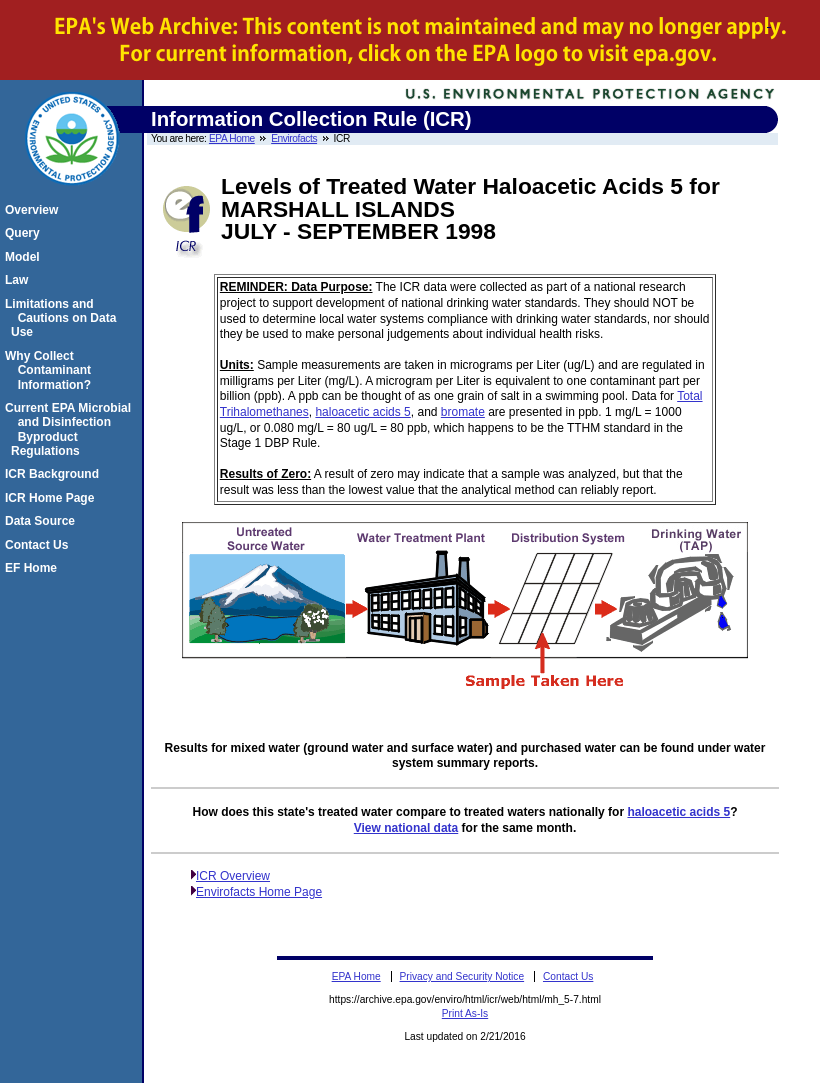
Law (19, 280)
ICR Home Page (52, 498)
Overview (34, 210)
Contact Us (39, 545)
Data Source (43, 521)
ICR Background (55, 474)
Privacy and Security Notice (462, 976)
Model (25, 257)
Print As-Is (465, 1013)
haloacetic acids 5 (362, 412)
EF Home (34, 568)
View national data (406, 828)
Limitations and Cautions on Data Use (63, 318)
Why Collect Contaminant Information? (51, 370)
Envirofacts (294, 138)
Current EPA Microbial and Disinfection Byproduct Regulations (71, 429)
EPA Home (232, 138)
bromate (463, 412)
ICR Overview (233, 876)
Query (25, 233)
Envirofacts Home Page (259, 892)
